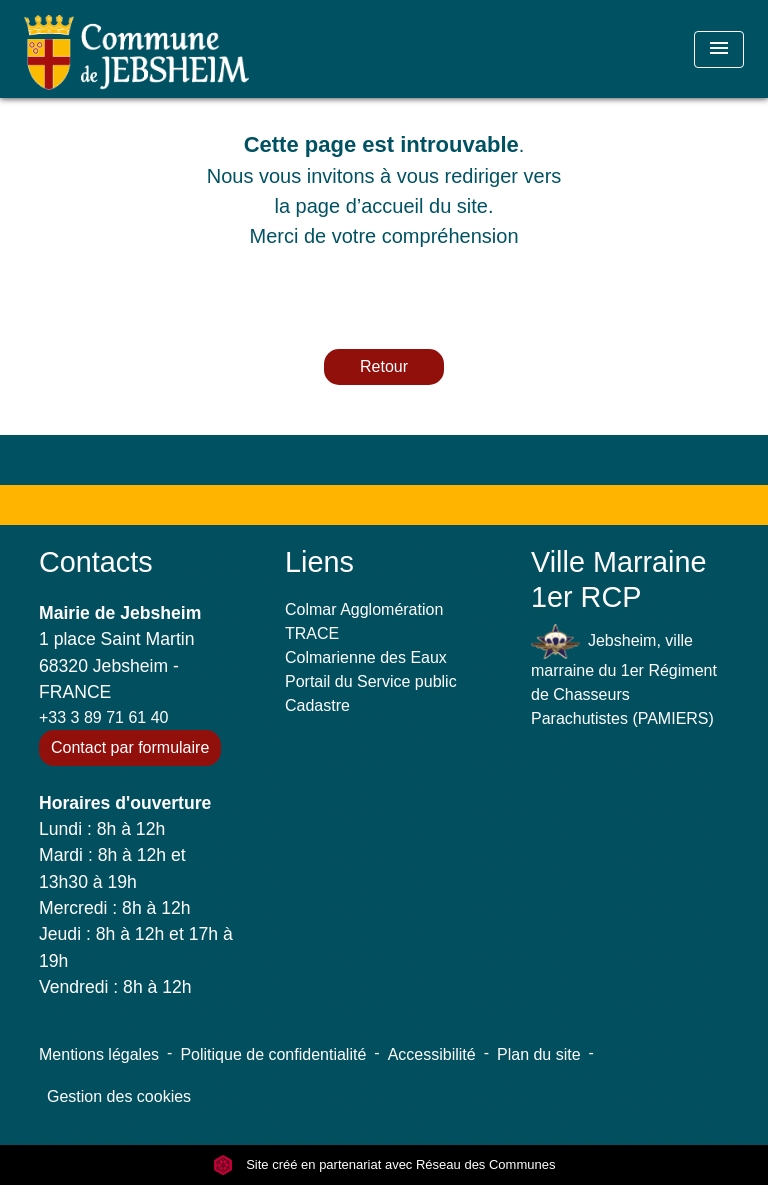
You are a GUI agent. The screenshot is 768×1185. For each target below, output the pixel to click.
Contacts (96, 562)
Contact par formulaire (130, 747)
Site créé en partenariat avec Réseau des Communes (384, 1164)
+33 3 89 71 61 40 (103, 717)
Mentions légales (99, 1054)
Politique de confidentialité (273, 1054)
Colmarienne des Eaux (366, 657)
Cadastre (317, 705)
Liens (319, 562)
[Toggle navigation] (719, 49)
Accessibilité (432, 1054)
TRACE (312, 633)
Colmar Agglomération (364, 609)
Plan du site (539, 1054)
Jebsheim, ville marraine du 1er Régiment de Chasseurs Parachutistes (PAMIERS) (624, 675)
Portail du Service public (371, 681)
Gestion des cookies (119, 1096)
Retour (384, 366)
